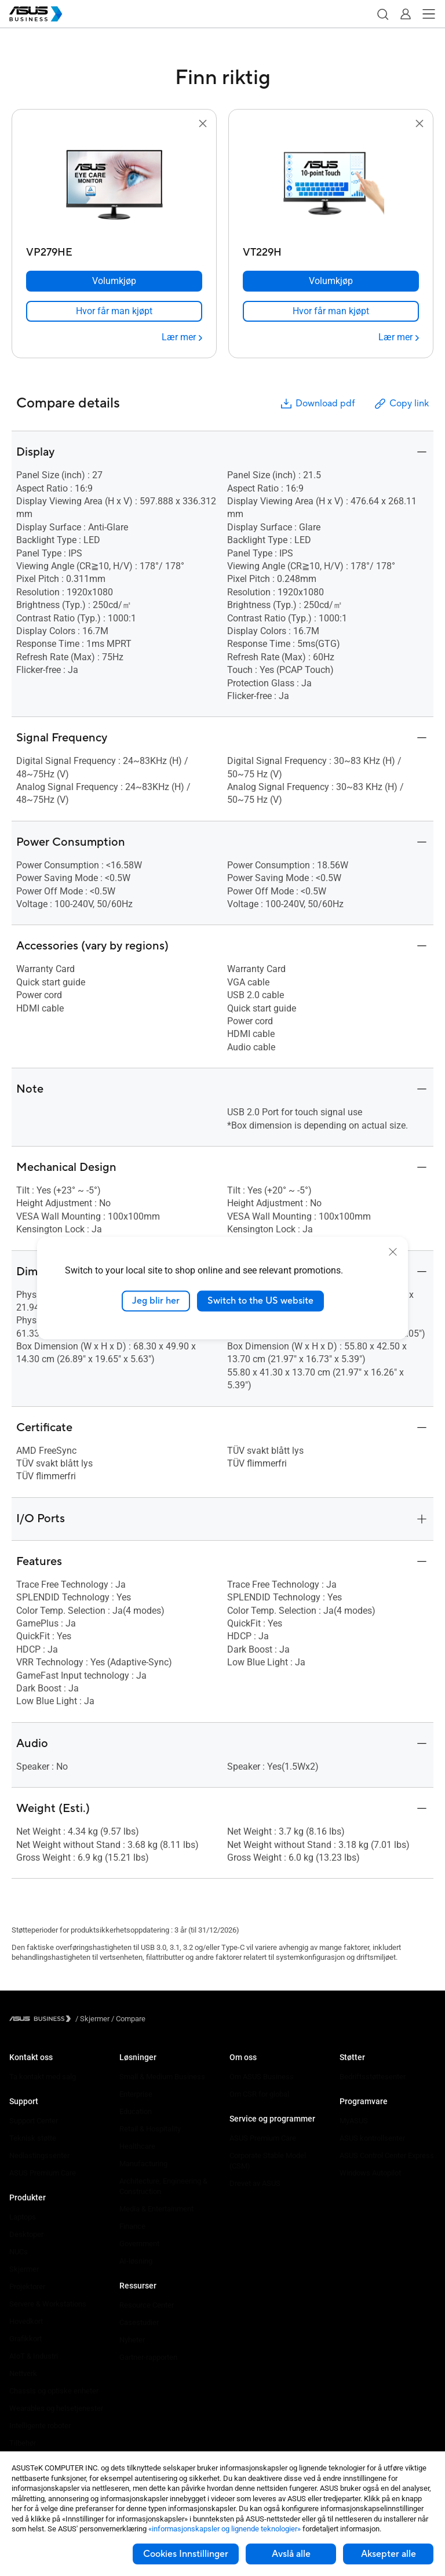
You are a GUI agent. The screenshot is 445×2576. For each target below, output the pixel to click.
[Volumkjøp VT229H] (331, 281)
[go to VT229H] (331, 186)
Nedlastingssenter (39, 2155)
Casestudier (139, 2322)
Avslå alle (291, 2554)
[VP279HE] (114, 249)
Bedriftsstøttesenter (373, 2076)
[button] (382, 14)
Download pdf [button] (317, 403)
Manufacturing (143, 2163)
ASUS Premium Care (42, 2173)
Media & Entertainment (156, 2208)
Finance (132, 2226)
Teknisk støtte (32, 2138)
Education (135, 2111)
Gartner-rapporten (148, 2357)
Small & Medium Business (162, 2076)
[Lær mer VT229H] (398, 337)
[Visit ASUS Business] (42, 2018)
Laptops (22, 2217)
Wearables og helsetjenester (56, 2408)
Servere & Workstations (47, 2304)
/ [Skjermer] (92, 2018)
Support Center (33, 2120)
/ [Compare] (127, 2018)
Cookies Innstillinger (185, 2554)
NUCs (18, 2251)
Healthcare (137, 2146)
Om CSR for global (259, 2094)
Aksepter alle (388, 2554)
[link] (114, 311)
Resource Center (146, 2305)
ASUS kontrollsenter (372, 2138)
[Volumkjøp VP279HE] (114, 281)
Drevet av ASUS (254, 2183)
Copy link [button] (401, 403)
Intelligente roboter (40, 2425)
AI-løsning (135, 2261)
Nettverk (23, 2373)
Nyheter (132, 2339)
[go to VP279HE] (114, 186)
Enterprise (135, 2094)
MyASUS (354, 2120)
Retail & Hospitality (150, 2128)
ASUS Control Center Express (387, 2155)
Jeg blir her (156, 1301)
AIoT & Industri (33, 2356)
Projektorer (27, 2286)
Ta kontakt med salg (42, 2076)
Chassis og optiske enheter (54, 2390)
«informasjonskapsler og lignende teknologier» (224, 2528)
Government (139, 2243)
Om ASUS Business (261, 2076)
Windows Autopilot (370, 2173)
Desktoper (26, 2234)
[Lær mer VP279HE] (182, 337)
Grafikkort (25, 2338)
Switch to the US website (260, 1301)
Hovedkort (26, 2321)
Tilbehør (22, 2443)
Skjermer (24, 2269)
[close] (392, 1252)
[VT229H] (331, 249)
